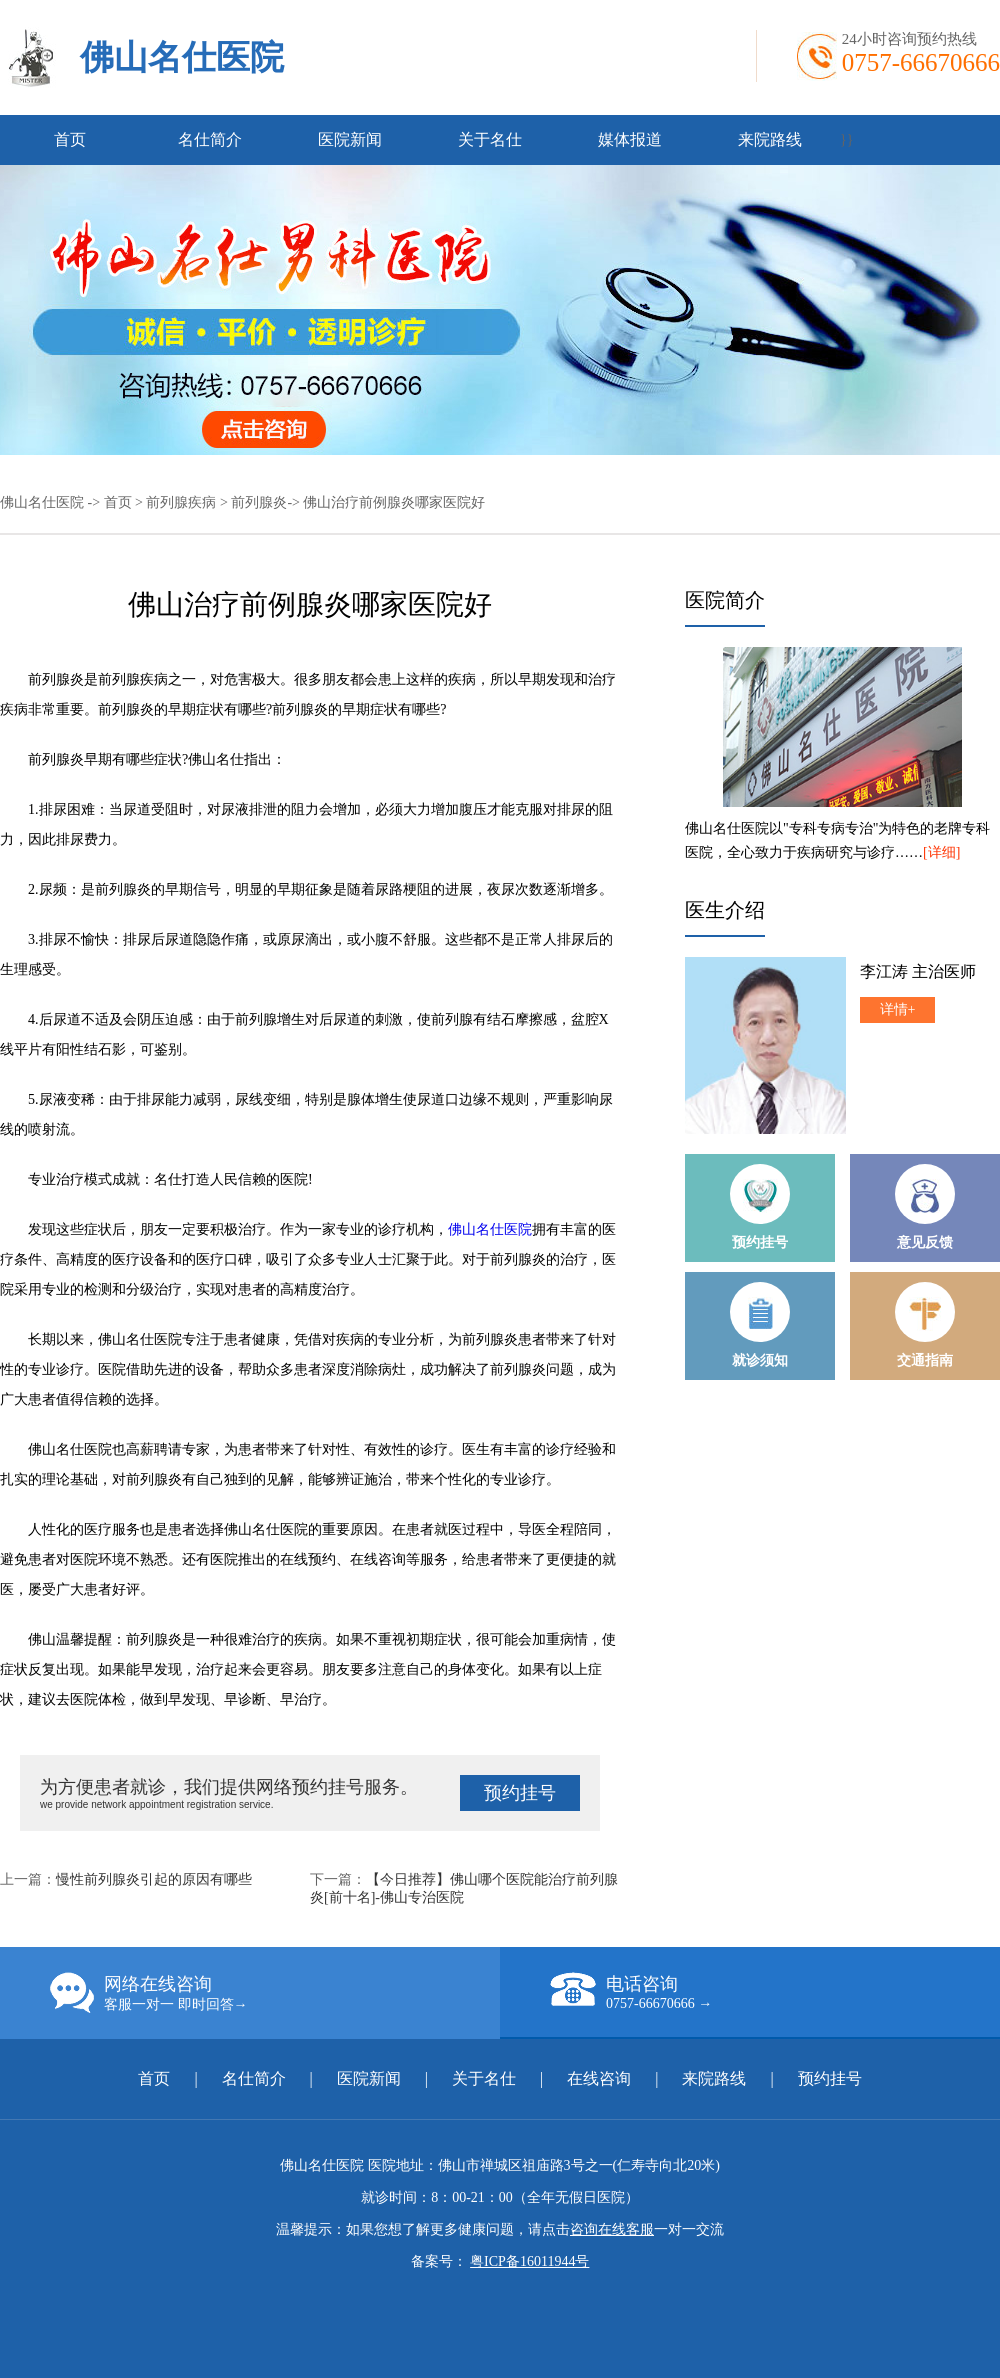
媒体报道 (630, 139)
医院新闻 (350, 139)
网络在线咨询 (275, 1993)
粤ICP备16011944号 (529, 2261)
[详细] (941, 852)
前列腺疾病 (181, 502)
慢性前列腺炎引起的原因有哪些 (154, 1879)
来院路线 (770, 139)
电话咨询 (775, 1992)
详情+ (898, 1009)
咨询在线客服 (612, 2229)
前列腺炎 (259, 502)
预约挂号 (520, 1793)
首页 (70, 139)
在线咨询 (599, 2078)
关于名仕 (490, 139)
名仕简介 (210, 139)
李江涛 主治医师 (918, 971)
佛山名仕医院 (182, 57)
